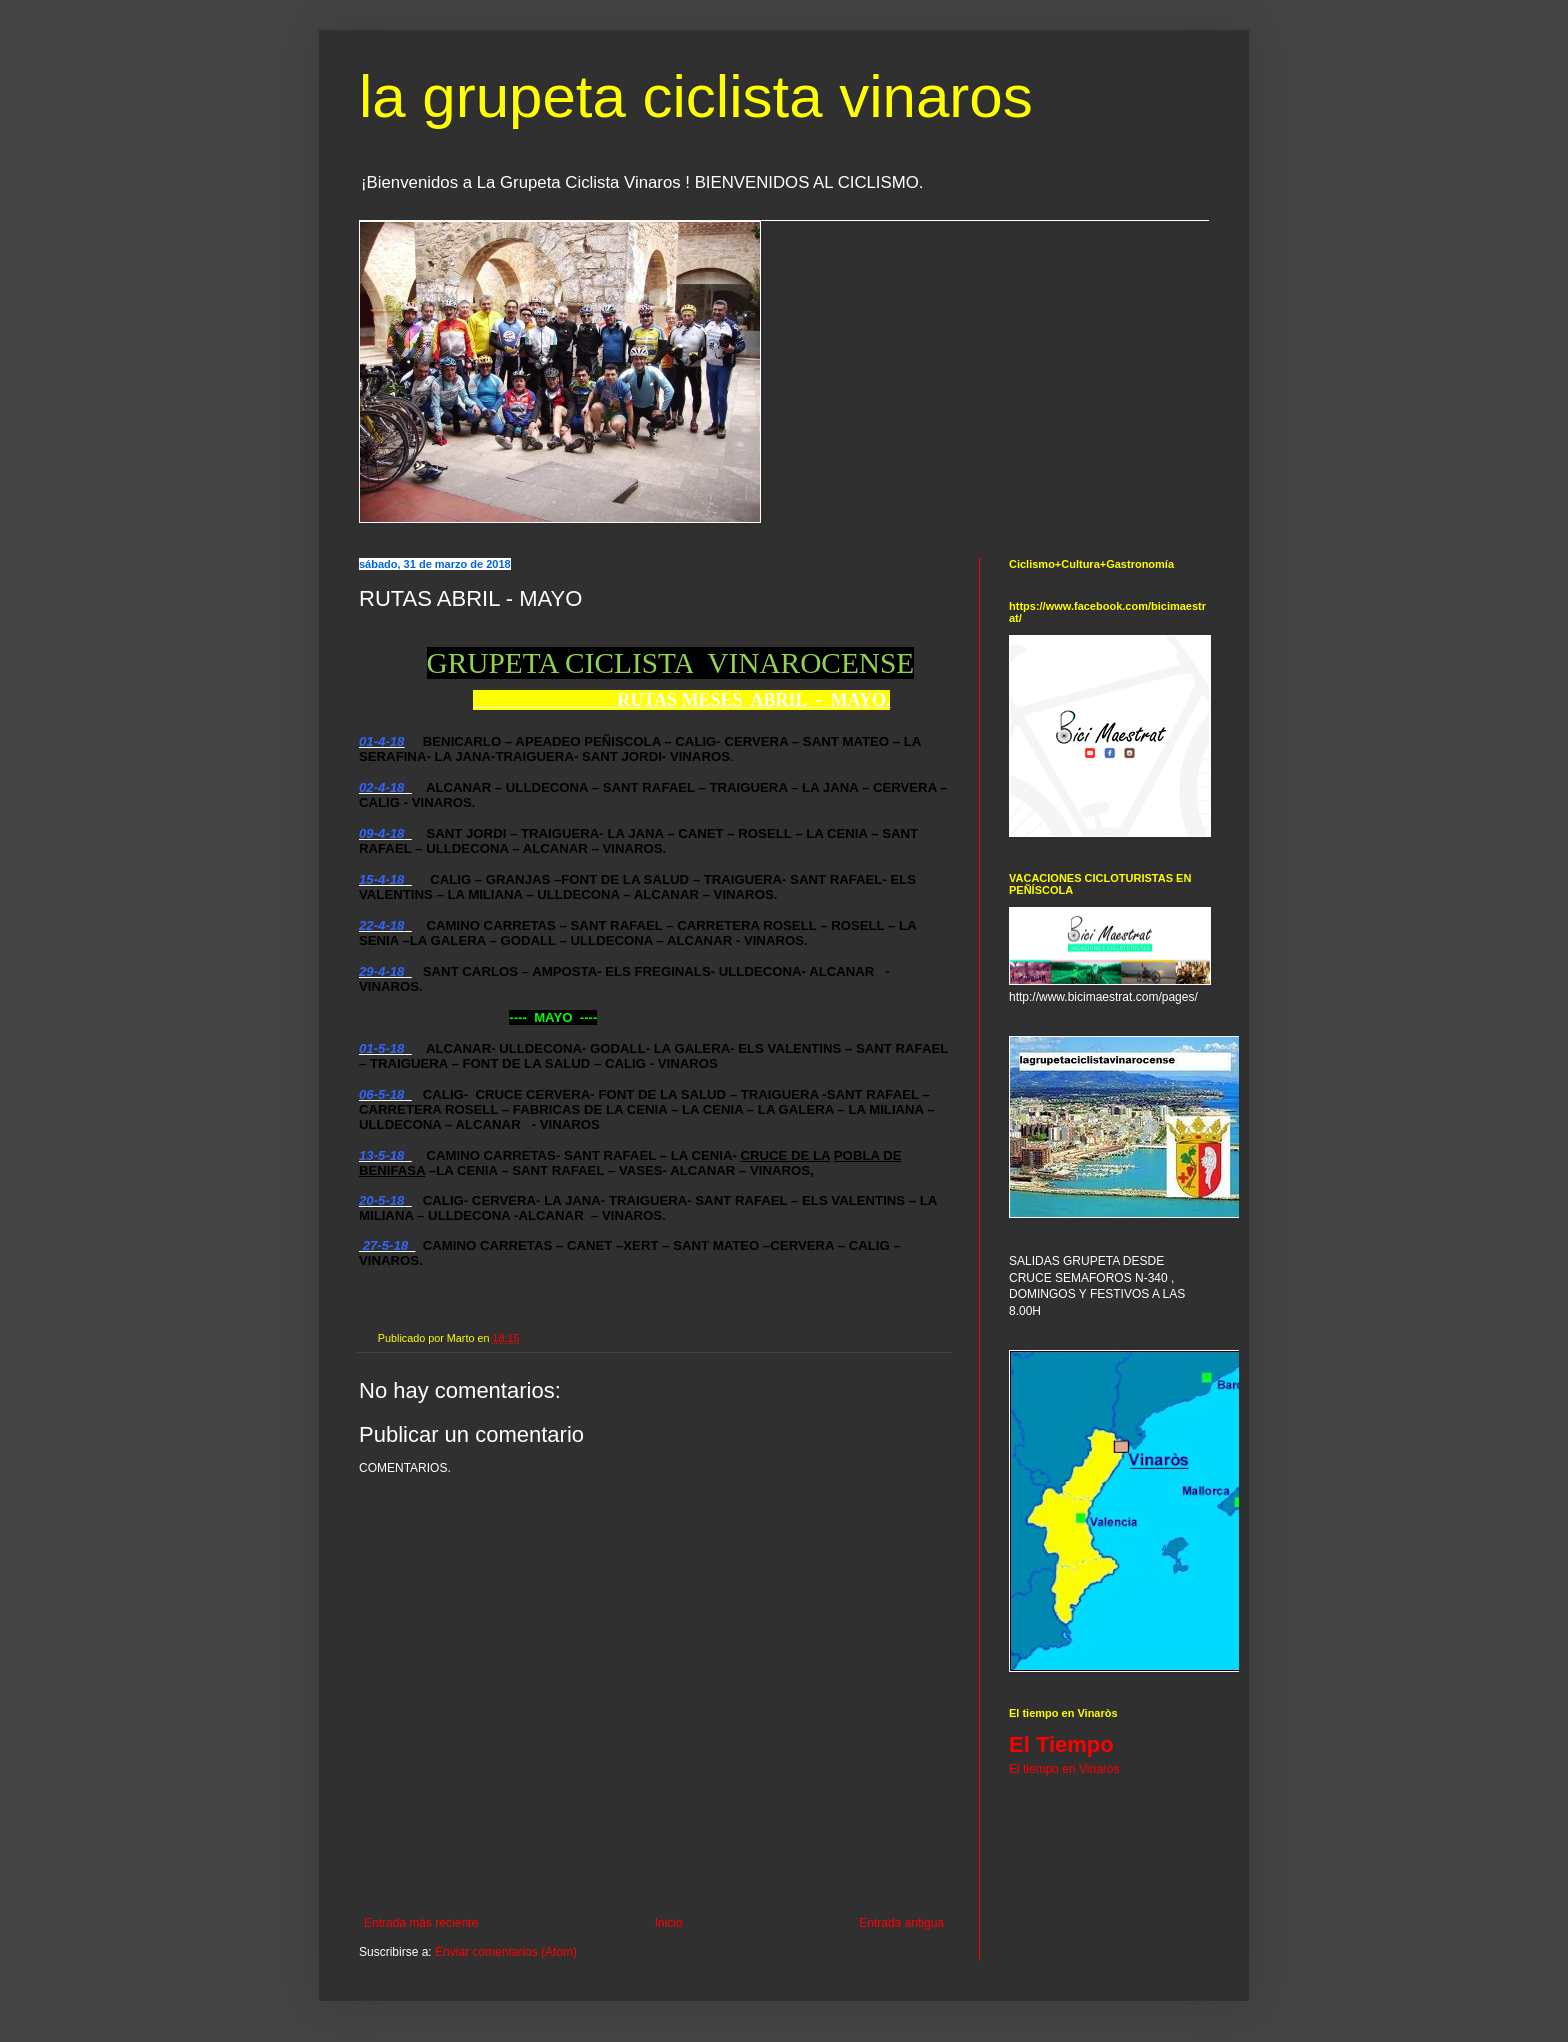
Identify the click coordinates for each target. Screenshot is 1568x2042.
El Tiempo (1061, 1744)
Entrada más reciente (421, 1923)
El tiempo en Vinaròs (1064, 1769)
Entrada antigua (901, 1923)
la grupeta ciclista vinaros (696, 96)
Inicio (669, 1923)
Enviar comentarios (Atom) (506, 1952)
